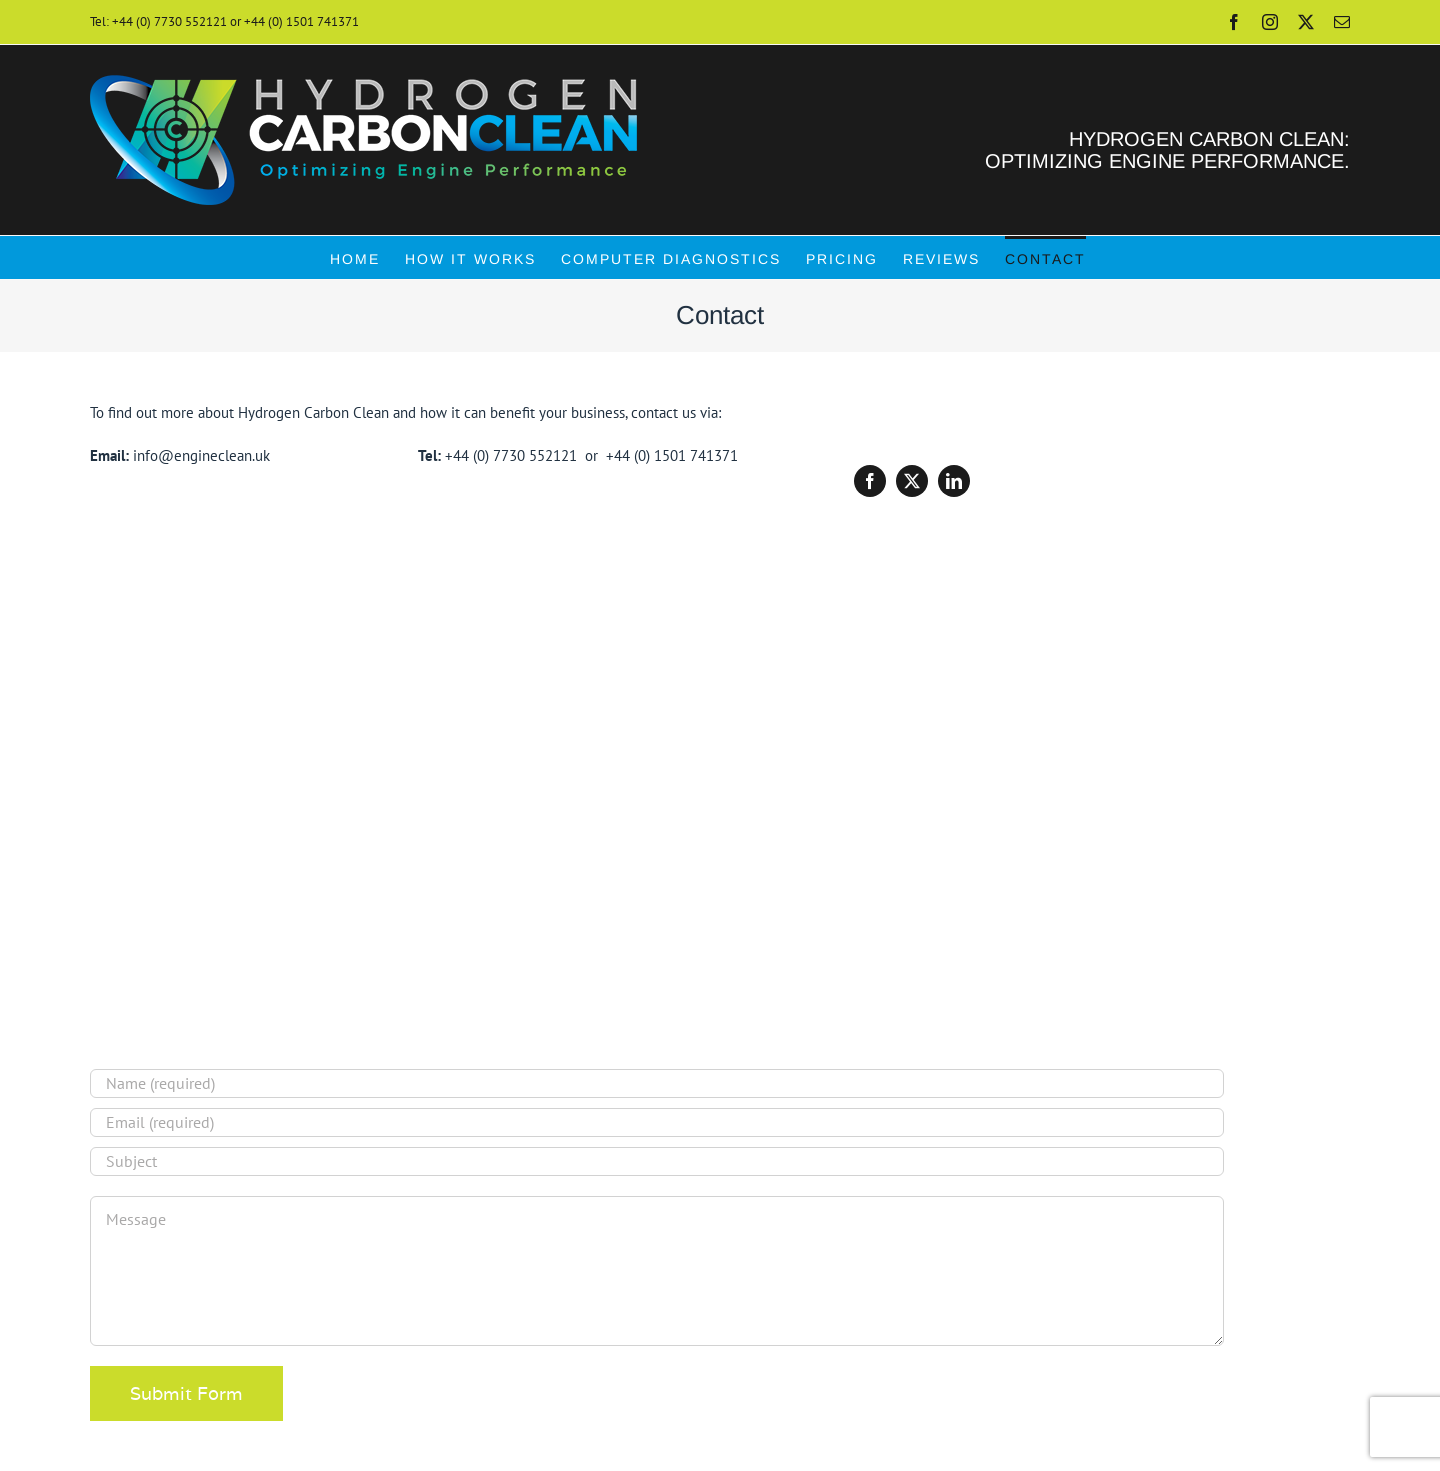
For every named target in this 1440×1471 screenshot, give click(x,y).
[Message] (657, 1271)
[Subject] (657, 1161)
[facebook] (870, 481)
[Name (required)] (657, 1083)
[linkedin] (954, 481)
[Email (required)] (657, 1122)
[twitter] (912, 481)
